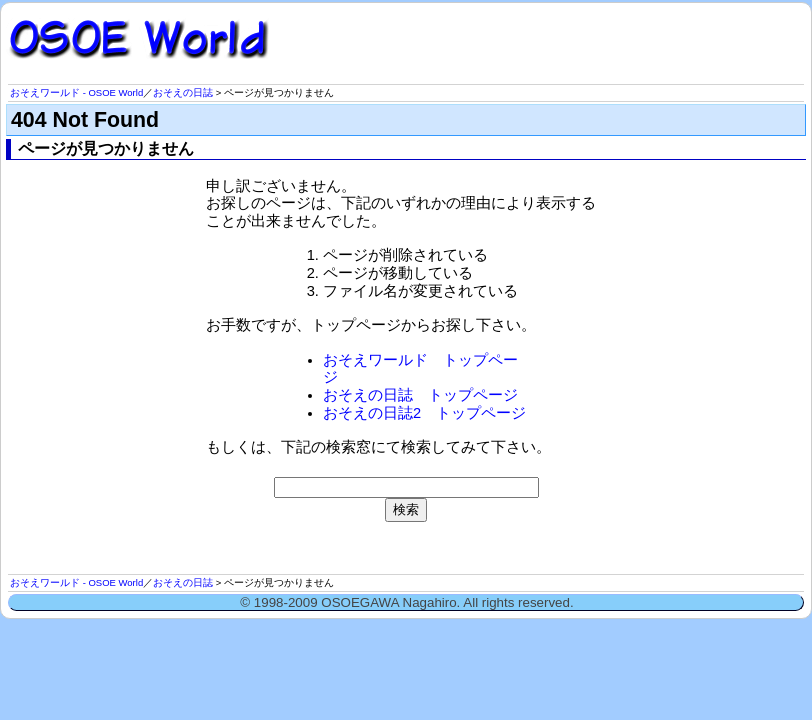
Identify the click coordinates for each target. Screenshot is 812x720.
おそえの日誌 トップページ (420, 395)
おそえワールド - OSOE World (76, 92)
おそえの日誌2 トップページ (424, 413)
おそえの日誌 (183, 92)
